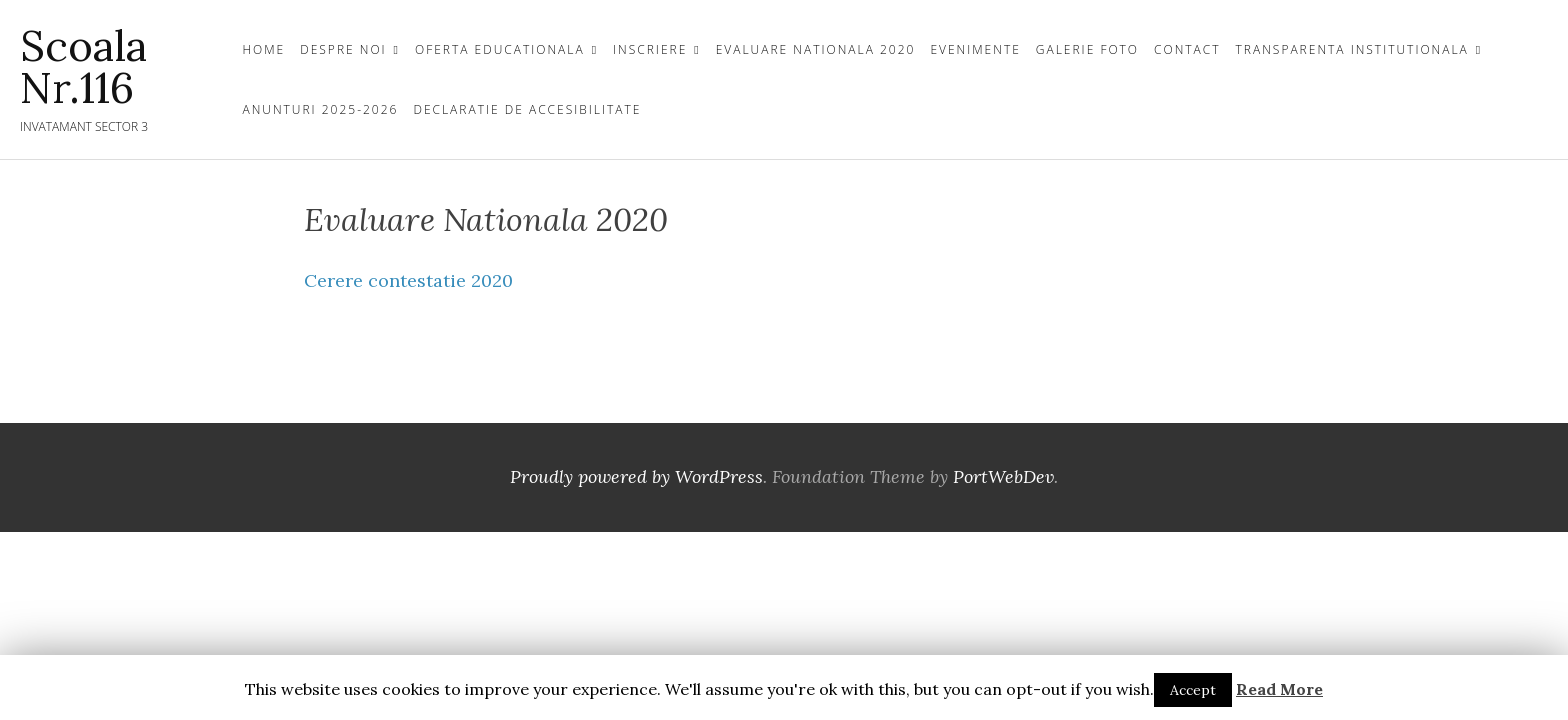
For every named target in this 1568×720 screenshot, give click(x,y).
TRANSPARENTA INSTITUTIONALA (1352, 49)
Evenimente (975, 49)
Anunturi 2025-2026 (320, 109)
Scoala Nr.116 (83, 67)
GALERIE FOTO (1087, 49)
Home (263, 49)
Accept (1193, 690)
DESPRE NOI (343, 49)
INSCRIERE (650, 49)
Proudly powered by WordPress (636, 476)
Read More (1279, 689)
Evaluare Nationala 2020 (816, 49)
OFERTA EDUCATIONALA (500, 49)
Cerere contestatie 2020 (408, 280)
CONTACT (1187, 49)
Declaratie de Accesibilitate (527, 109)
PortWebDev (1003, 476)
